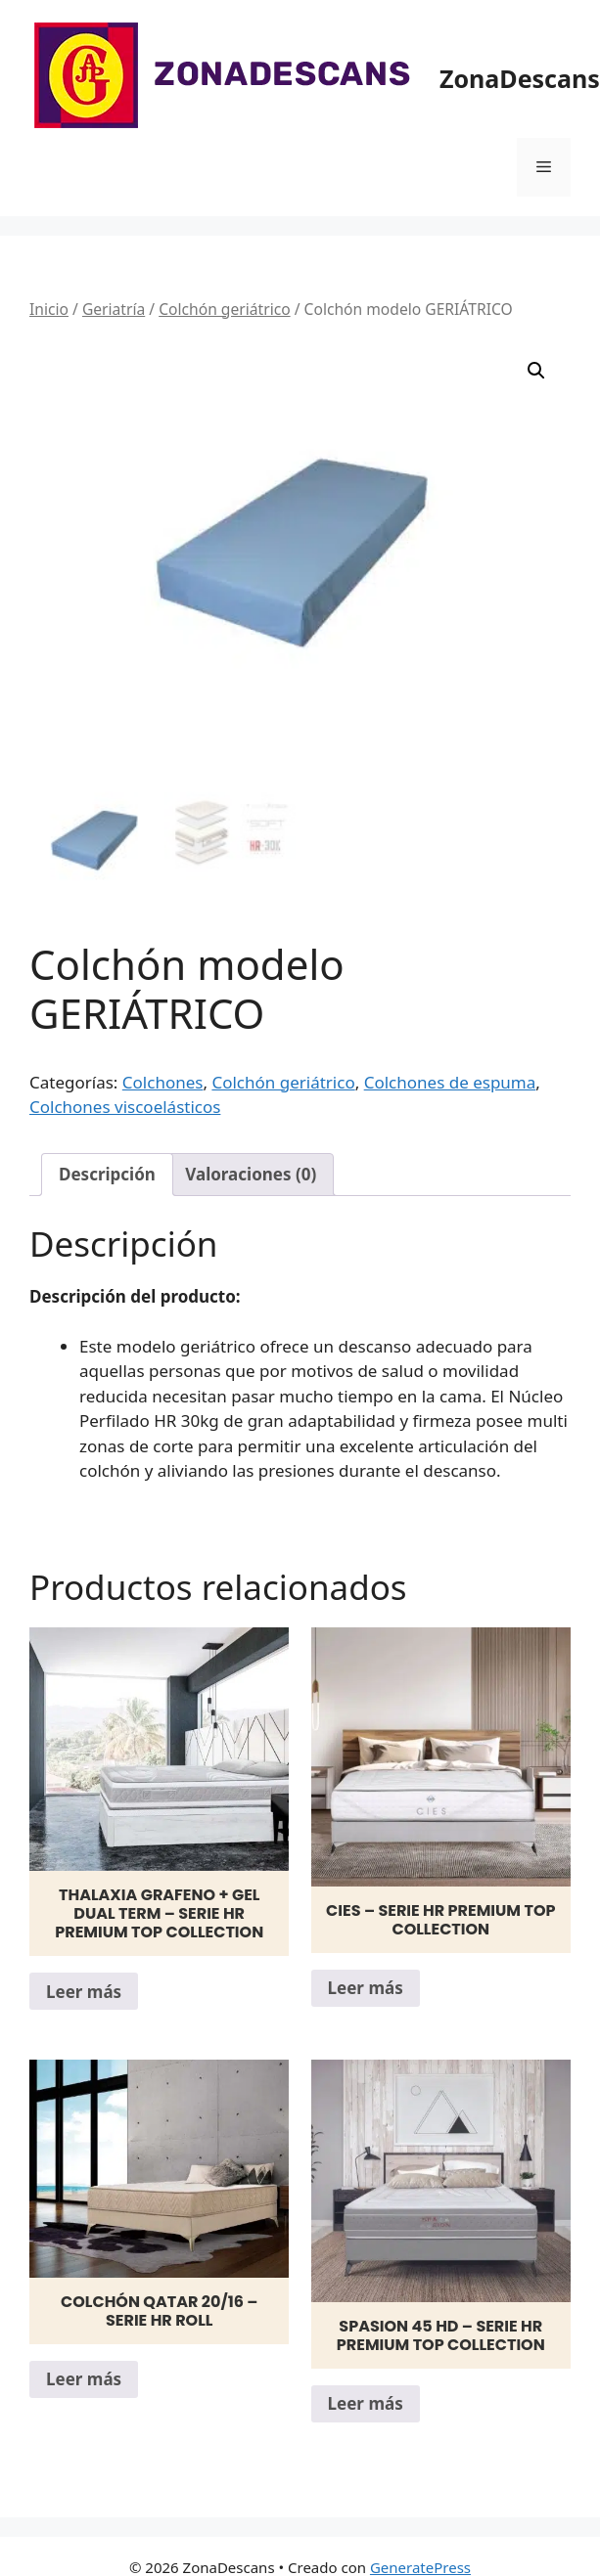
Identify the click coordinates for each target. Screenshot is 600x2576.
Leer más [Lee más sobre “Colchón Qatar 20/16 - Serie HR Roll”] (83, 2379)
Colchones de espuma (450, 1082)
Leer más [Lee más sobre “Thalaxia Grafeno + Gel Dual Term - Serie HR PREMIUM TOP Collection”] (83, 1991)
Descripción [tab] (107, 1174)
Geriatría (113, 309)
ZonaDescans (519, 78)
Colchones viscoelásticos (124, 1106)
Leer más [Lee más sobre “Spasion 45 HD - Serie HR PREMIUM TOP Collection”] (365, 2403)
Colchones (163, 1082)
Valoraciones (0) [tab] (250, 1174)
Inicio (49, 309)
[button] (536, 370)
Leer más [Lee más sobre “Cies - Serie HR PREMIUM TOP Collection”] (365, 1987)
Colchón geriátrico (224, 309)
